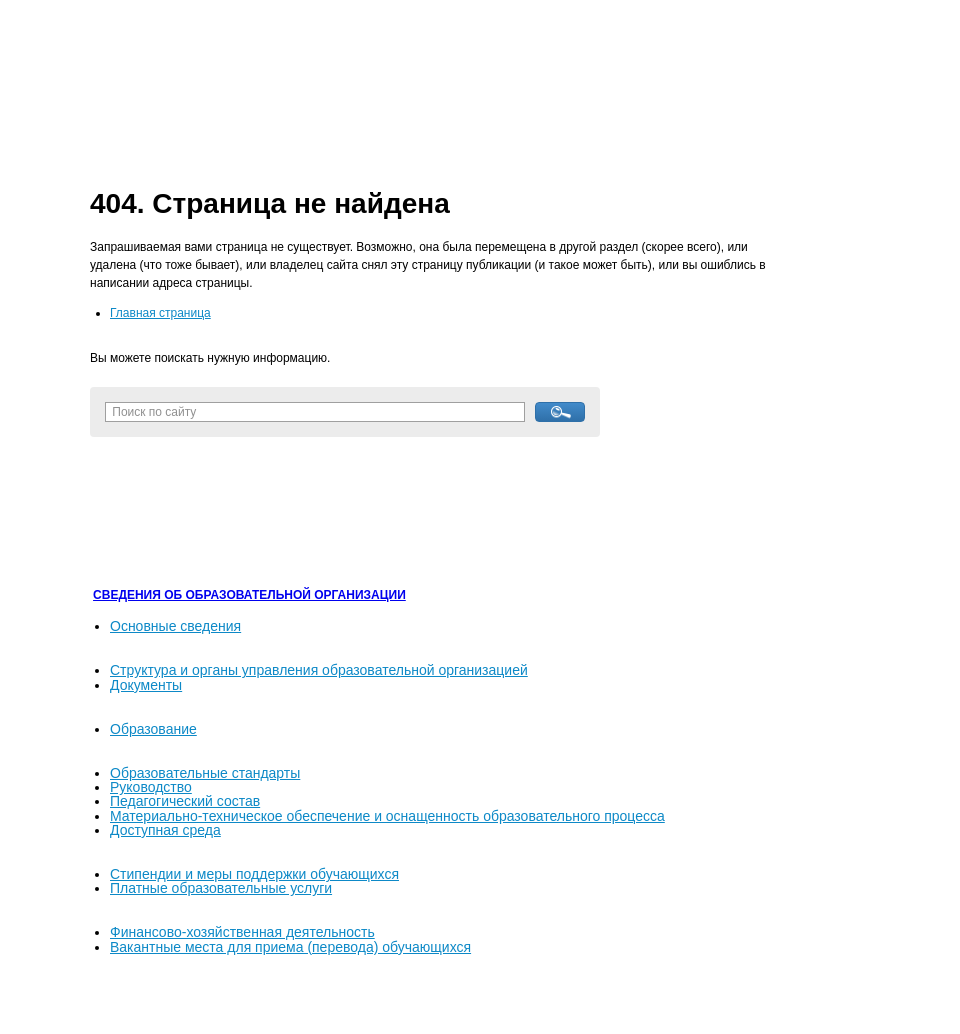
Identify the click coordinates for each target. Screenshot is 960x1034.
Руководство (151, 787)
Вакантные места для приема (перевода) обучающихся (290, 947)
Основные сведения (175, 626)
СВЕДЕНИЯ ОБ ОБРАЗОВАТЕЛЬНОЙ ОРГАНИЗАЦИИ (249, 595)
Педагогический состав (185, 801)
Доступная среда (165, 830)
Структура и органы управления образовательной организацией (319, 670)
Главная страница (160, 313)
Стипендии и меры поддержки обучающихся (254, 874)
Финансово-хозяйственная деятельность (242, 932)
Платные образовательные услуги (221, 888)
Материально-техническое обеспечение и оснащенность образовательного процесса (387, 816)
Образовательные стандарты (205, 773)
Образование (153, 729)
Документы (146, 685)
